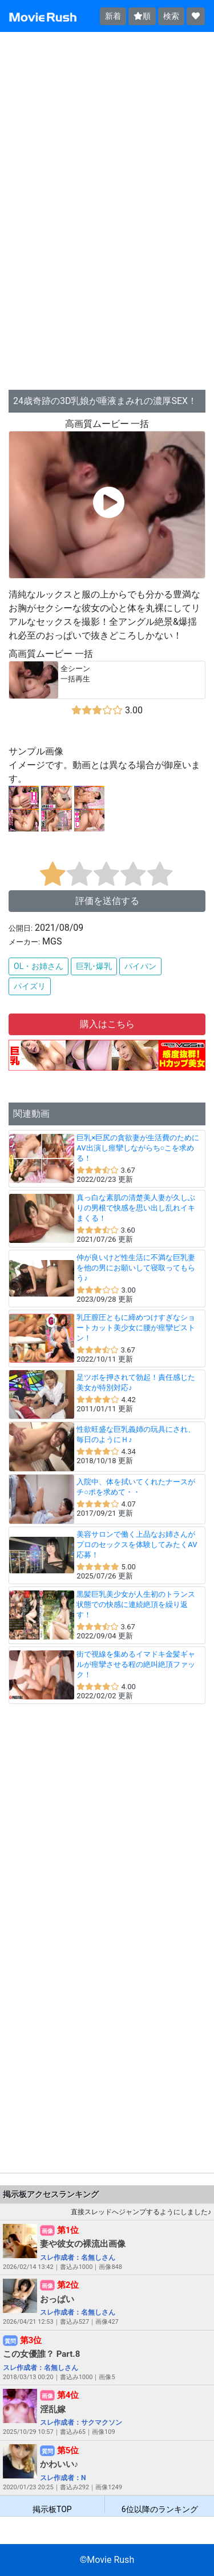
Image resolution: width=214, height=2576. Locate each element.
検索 (171, 16)
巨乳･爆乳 (94, 966)
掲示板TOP (52, 2509)
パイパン (140, 966)
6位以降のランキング (160, 2509)
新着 (113, 16)
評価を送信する (107, 900)
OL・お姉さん (38, 966)
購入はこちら (107, 1024)
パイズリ (30, 986)
